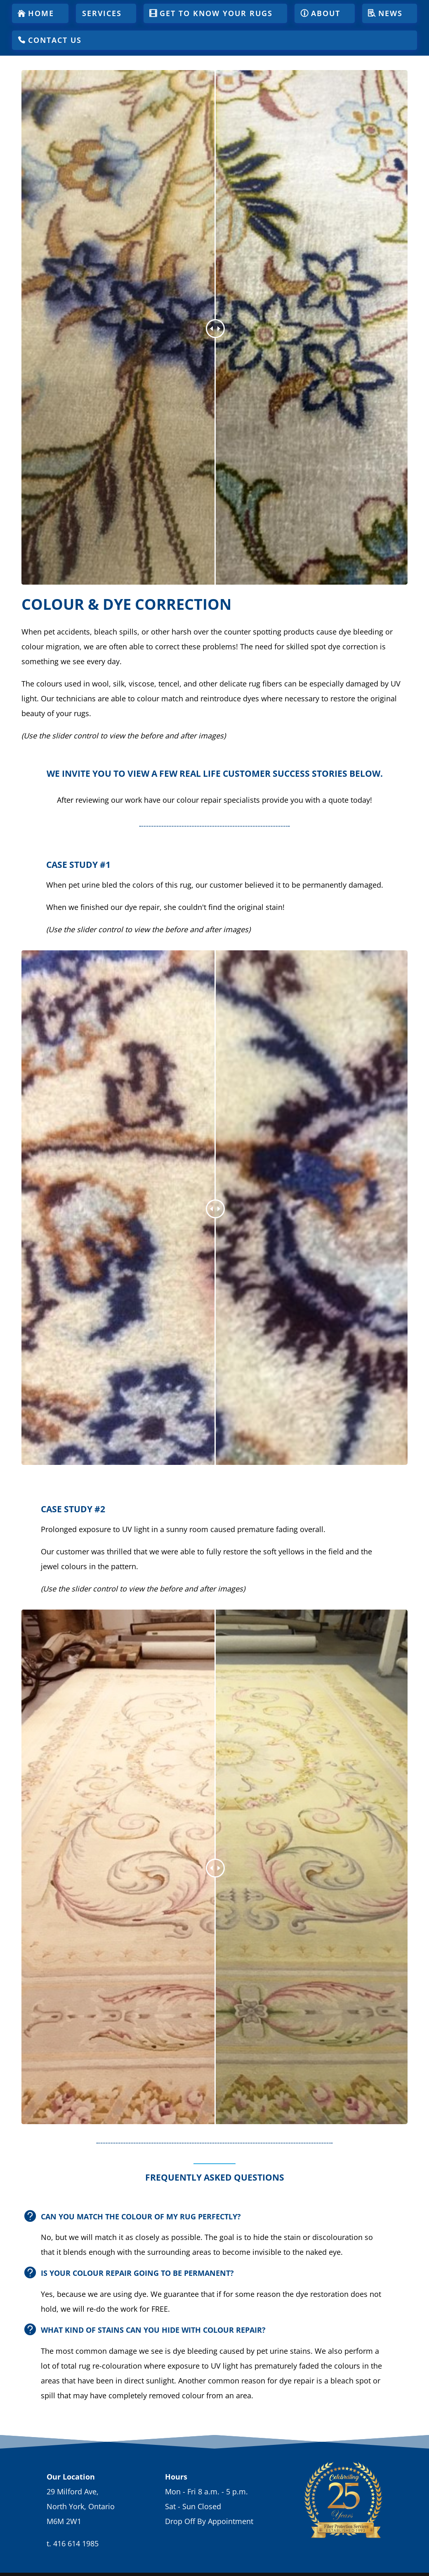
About (325, 13)
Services (102, 13)
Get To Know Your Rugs (216, 13)
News (390, 13)
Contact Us (55, 40)
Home (41, 13)
